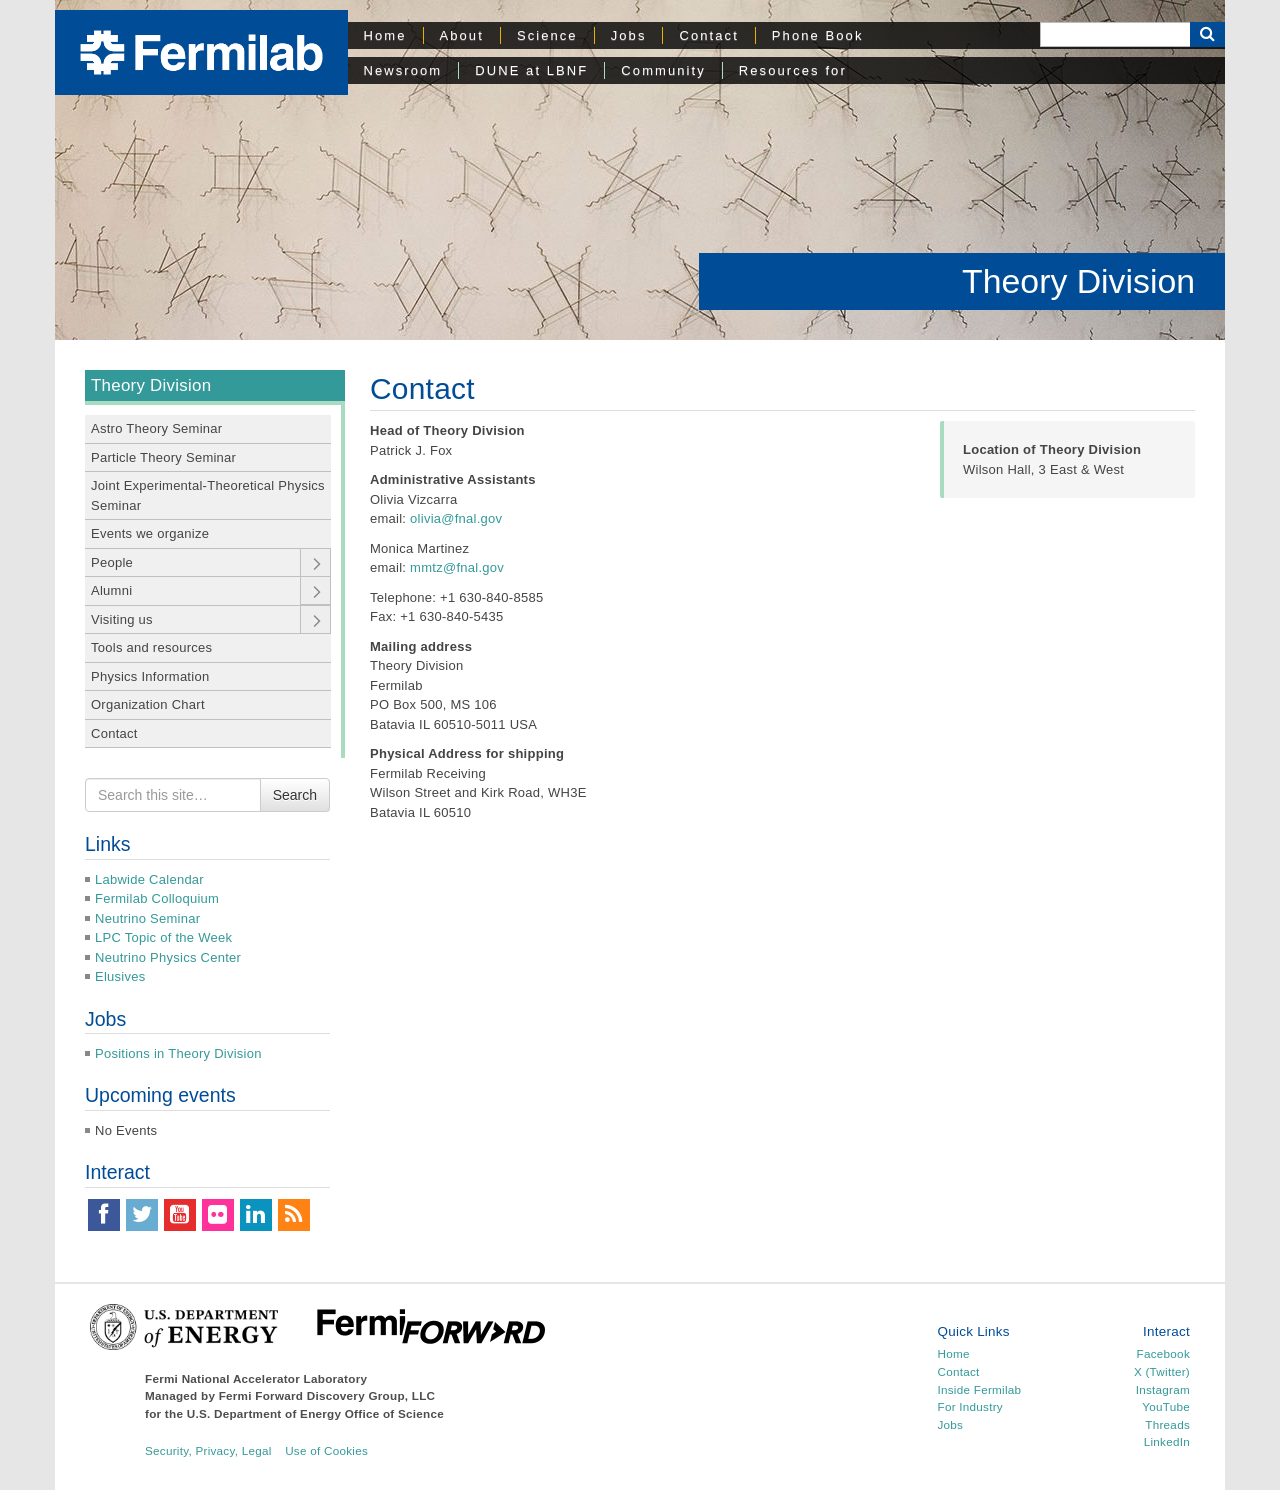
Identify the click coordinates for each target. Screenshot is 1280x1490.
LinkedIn (1167, 1441)
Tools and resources (151, 647)
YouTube (1166, 1406)
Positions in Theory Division (178, 1053)
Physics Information (150, 676)
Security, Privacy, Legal (208, 1450)
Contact (708, 35)
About (462, 35)
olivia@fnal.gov (456, 518)
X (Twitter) (1162, 1371)
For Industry (970, 1406)
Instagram (1163, 1389)
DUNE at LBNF (531, 70)
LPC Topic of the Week (163, 937)
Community (663, 70)
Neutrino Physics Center (168, 957)
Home (385, 35)
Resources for (793, 70)
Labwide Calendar (149, 879)
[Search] (1115, 34)
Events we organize (150, 533)
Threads (1167, 1424)
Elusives (120, 976)
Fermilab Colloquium (157, 898)
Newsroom (403, 70)
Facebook (1163, 1353)
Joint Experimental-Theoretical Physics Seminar (208, 495)
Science (547, 35)
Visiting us (122, 619)
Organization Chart (148, 704)
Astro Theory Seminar (156, 428)
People (112, 562)
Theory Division (1078, 281)
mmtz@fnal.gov (457, 567)
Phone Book (818, 35)
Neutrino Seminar (147, 918)
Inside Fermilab (980, 1389)
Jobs (629, 35)
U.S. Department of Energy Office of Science (315, 1413)
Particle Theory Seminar (163, 457)
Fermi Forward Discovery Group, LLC (327, 1395)
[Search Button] (1207, 34)
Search (295, 795)
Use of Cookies (326, 1450)
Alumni (111, 590)
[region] (640, 170)
